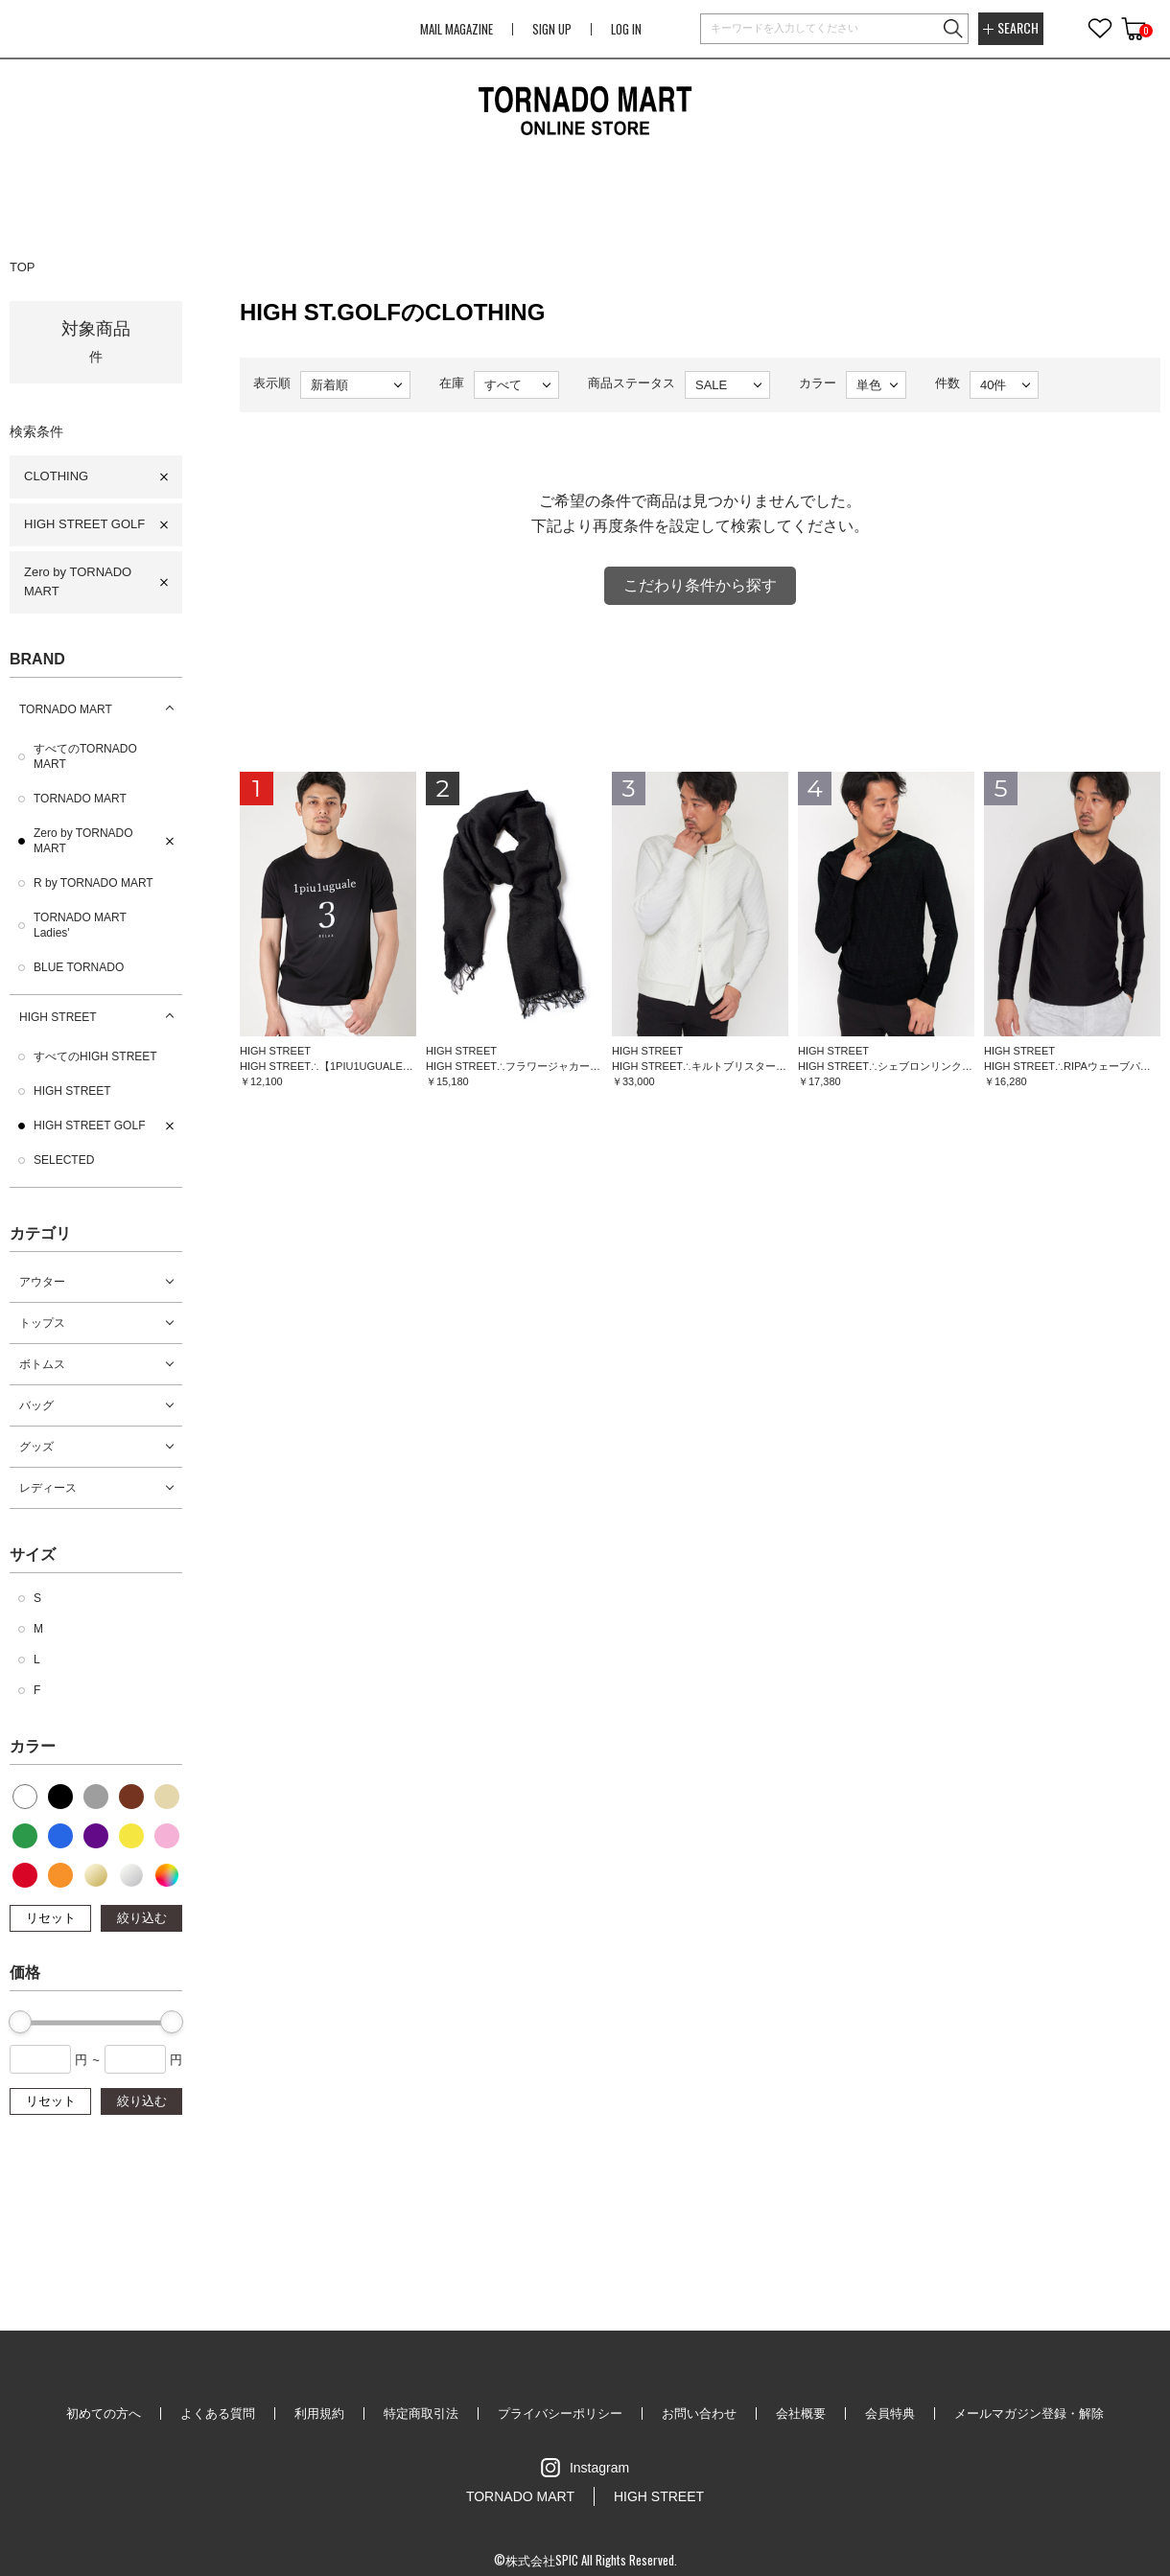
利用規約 (319, 2413)
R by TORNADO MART (93, 883)
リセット (51, 1918)
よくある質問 (217, 2413)
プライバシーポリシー (560, 2413)
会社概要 (801, 2413)
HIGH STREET (58, 1017)
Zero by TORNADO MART (77, 582)
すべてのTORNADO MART (85, 756)
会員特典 (890, 2413)
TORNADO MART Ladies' (80, 925)
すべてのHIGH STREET (95, 1056)
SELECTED (64, 1160)
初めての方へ (103, 2413)
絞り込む (142, 1918)
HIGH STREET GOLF (84, 524)
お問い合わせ (699, 2413)
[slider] (20, 2021)
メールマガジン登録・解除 (1029, 2413)
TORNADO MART (65, 709)
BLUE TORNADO (79, 967)
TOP (22, 267)
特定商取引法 (421, 2413)
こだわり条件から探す (700, 585)
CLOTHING (56, 476)
